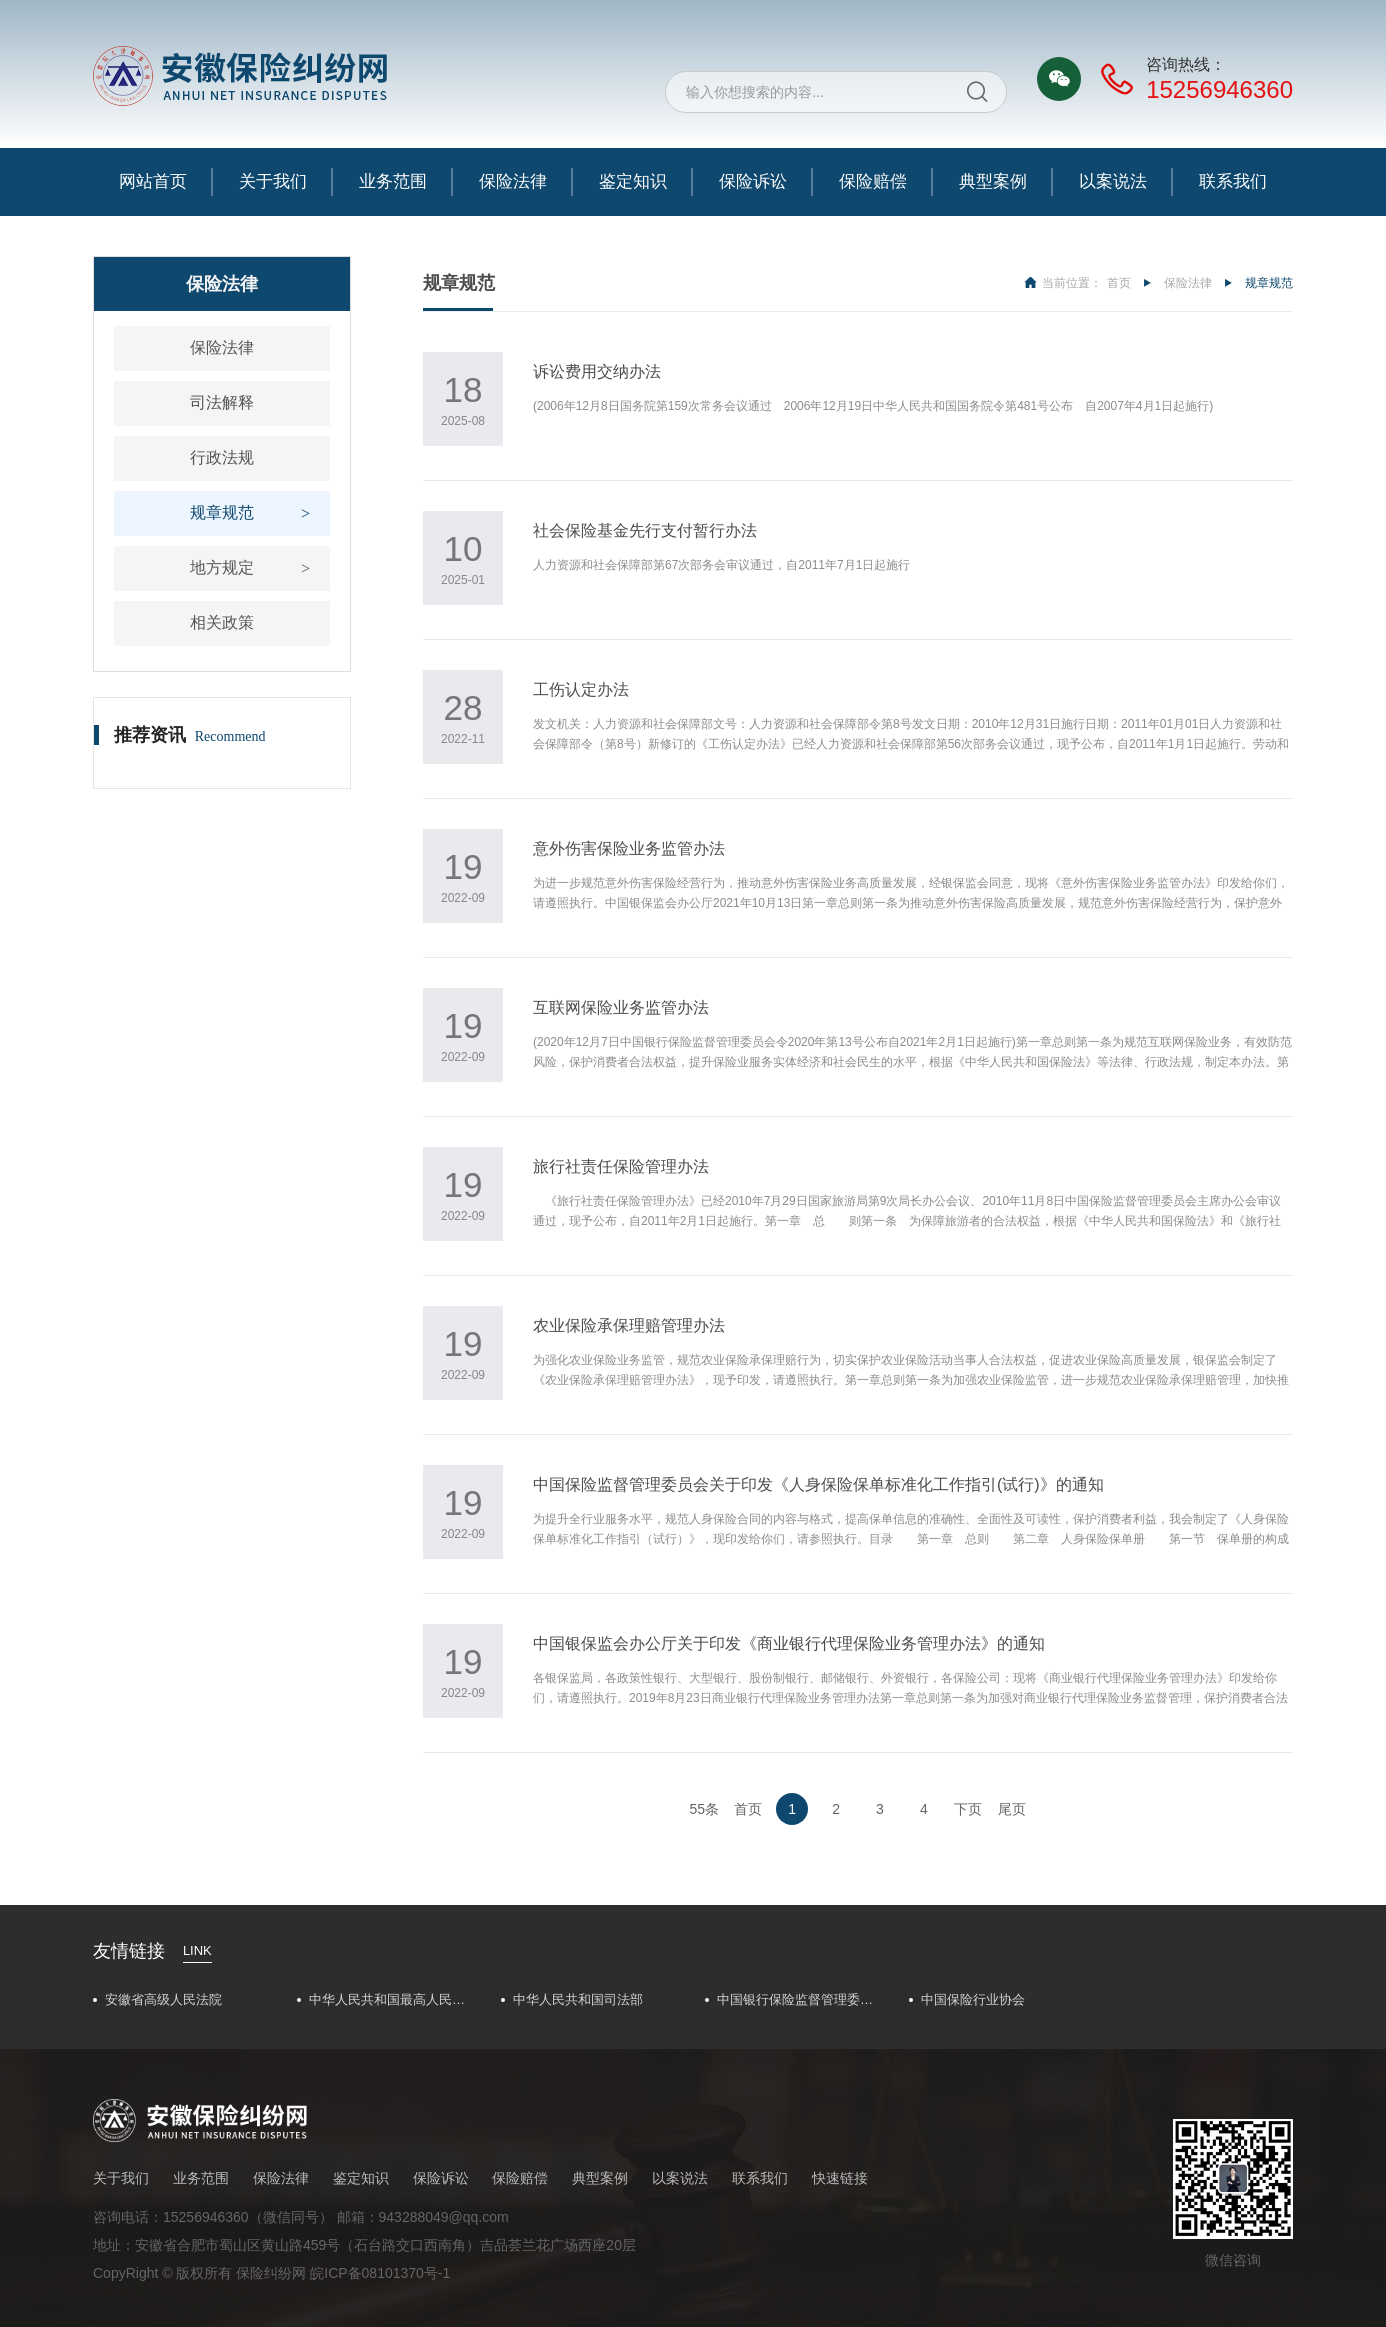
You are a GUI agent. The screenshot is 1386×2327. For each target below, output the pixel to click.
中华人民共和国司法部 (578, 1999)
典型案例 (993, 181)
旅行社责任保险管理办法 (621, 1166)
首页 (1119, 283)
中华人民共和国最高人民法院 (393, 1999)
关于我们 (273, 181)
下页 (968, 1809)
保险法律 (513, 181)
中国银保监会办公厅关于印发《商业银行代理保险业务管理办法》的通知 (789, 1643)
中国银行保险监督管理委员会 (801, 1999)
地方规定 (222, 567)
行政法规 (222, 457)
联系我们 (1233, 181)
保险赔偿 (873, 181)
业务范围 (393, 181)
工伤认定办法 (581, 689)
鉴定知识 (633, 181)
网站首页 (153, 181)
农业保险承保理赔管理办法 (629, 1325)
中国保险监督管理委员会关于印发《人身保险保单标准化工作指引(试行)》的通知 (818, 1484)
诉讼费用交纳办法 (597, 371)
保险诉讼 (753, 181)
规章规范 (222, 512)
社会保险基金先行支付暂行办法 (645, 530)
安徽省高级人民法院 (163, 1999)
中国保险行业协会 (973, 1999)
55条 (705, 1809)
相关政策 (222, 622)
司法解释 (222, 402)
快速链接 (840, 2178)
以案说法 (1113, 181)
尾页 (1012, 1809)
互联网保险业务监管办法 (621, 1007)
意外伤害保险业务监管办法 (629, 848)
